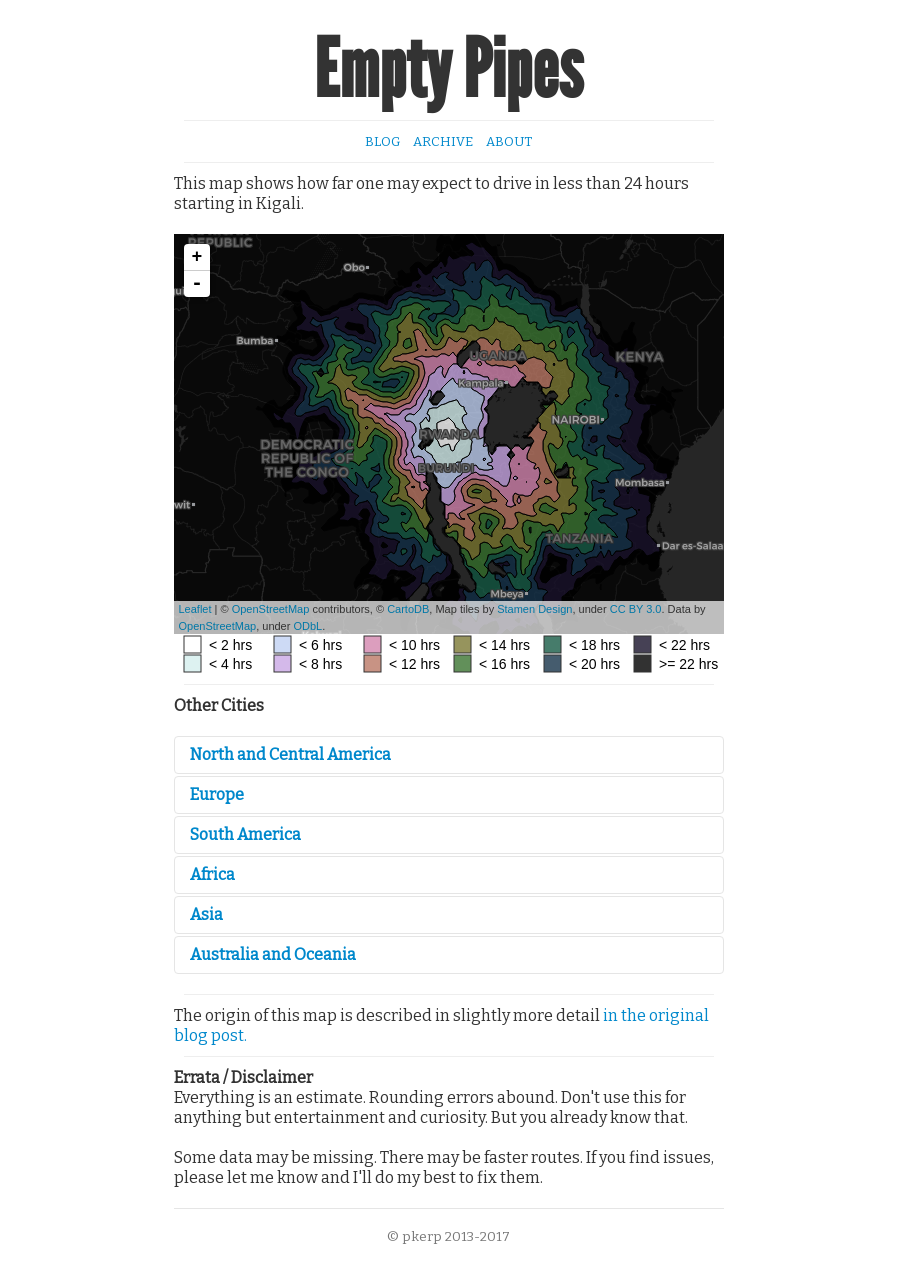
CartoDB (408, 609)
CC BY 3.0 (636, 609)
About (509, 141)
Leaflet (195, 609)
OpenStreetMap (271, 609)
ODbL (307, 626)
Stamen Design (534, 609)
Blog (382, 141)
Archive (443, 141)
